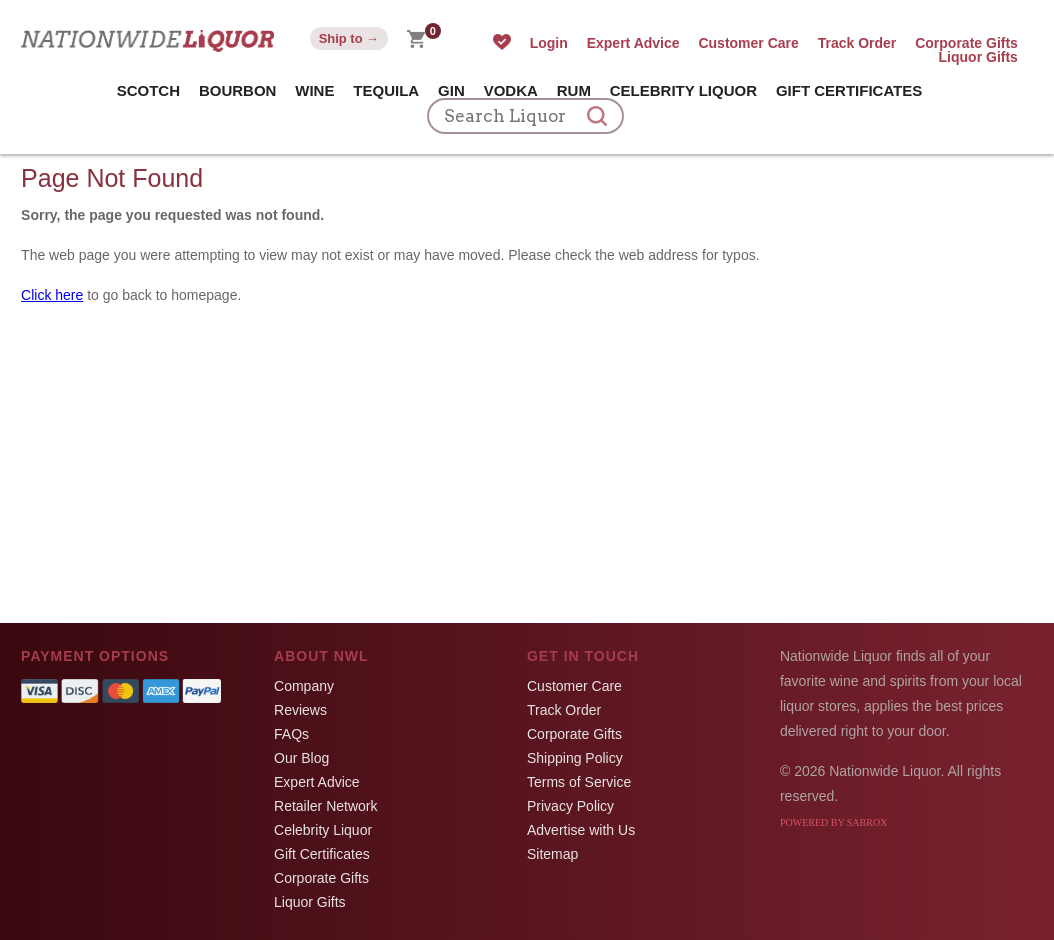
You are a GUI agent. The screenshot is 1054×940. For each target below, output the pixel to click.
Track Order (857, 43)
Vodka (511, 90)
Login (549, 43)
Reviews (300, 710)
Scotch (148, 90)
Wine (314, 90)
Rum (574, 90)
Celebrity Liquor (683, 90)
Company (304, 686)
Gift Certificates (849, 90)
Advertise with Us (581, 830)
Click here (52, 295)
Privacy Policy (570, 806)
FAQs (291, 734)
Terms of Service (579, 782)
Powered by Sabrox (833, 822)
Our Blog (301, 758)
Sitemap (552, 854)
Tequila (386, 90)
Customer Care (748, 43)
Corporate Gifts (966, 43)
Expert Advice (633, 43)
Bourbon (238, 90)
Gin (451, 90)
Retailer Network (325, 806)
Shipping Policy (575, 758)
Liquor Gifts (978, 57)
